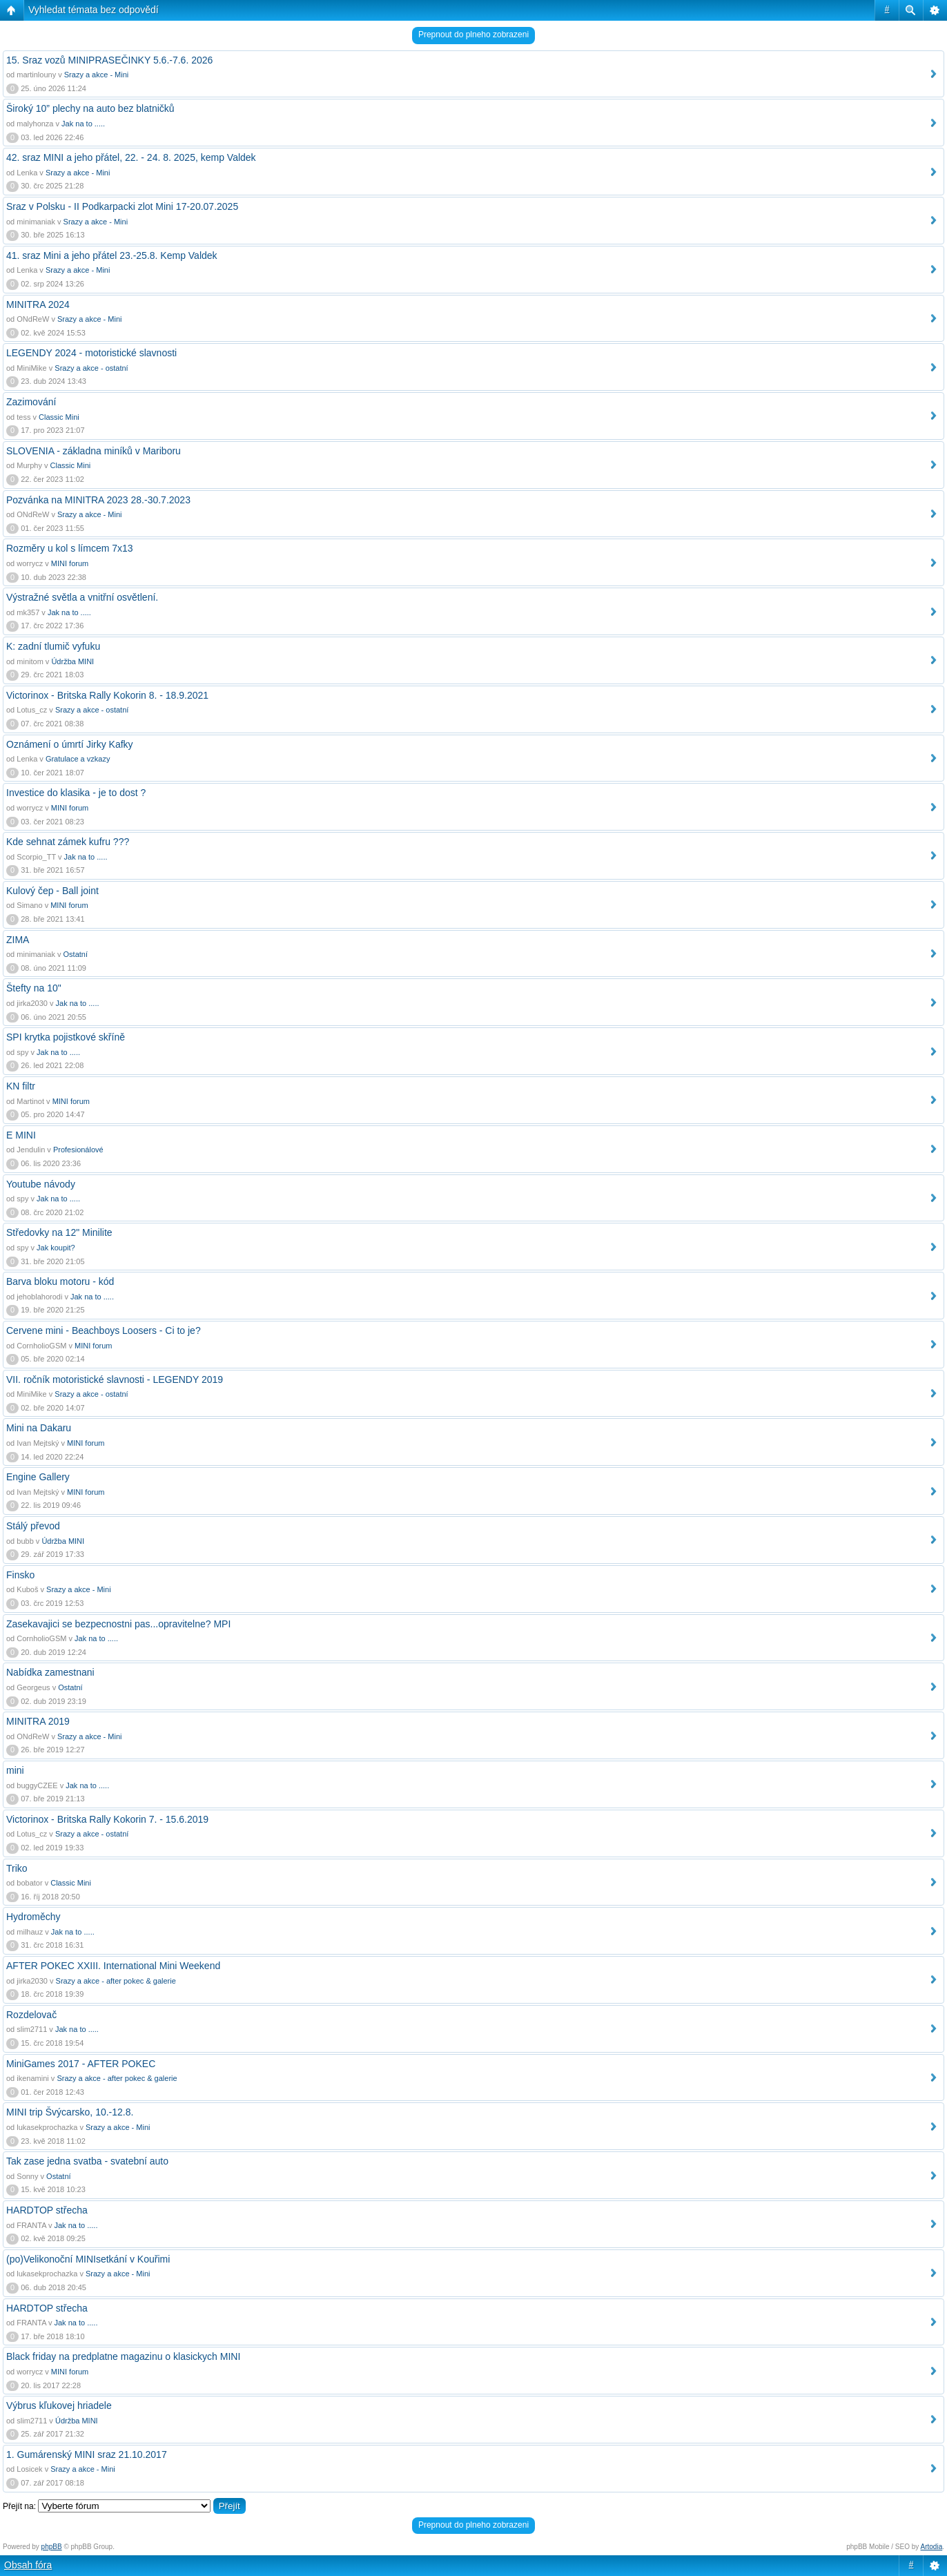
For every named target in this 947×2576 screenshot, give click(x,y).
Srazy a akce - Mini (96, 74)
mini (15, 1770)
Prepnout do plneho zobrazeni (473, 34)
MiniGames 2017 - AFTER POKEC (80, 2063)
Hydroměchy (33, 1916)
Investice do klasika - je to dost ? (76, 792)
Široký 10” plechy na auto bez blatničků (90, 108)
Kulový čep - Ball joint (52, 890)
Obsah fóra (28, 2564)
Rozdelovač (31, 2014)
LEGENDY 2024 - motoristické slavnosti (91, 352)
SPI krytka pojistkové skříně (65, 1037)
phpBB (51, 2546)
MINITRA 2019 (38, 1721)
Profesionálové (78, 1149)
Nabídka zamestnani (50, 1672)
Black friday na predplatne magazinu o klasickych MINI (123, 2356)
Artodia (932, 2546)
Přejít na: (19, 2506)
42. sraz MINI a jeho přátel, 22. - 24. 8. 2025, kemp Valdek (131, 157)
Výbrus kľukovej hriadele (59, 2405)
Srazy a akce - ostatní (91, 368)
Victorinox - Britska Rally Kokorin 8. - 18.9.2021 (107, 695)
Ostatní (76, 954)
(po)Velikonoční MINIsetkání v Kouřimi (88, 2259)
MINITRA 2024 (38, 304)
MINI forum (69, 563)
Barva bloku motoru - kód (60, 1281)
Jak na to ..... (83, 123)
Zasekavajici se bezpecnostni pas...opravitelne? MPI (118, 1623)
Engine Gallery (38, 1476)
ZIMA (17, 939)
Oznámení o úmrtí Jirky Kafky (69, 744)
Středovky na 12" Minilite (59, 1232)
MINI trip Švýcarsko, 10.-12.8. (69, 2112)
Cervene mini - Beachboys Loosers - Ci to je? (103, 1330)
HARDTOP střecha (47, 2210)
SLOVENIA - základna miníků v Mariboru (93, 450)
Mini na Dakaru (38, 1427)
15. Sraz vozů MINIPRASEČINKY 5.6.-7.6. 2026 (109, 60)
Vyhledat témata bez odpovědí (93, 9)
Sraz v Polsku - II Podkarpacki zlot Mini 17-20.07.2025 (122, 206)
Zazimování (31, 401)
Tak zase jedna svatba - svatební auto (87, 2161)
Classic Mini (59, 417)
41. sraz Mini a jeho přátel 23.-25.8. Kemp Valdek (111, 255)
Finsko (20, 1574)
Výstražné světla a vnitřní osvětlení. (82, 597)
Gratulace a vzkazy (78, 759)
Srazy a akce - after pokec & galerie (116, 1981)
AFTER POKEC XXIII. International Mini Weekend (113, 1965)
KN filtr (20, 1086)
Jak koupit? (56, 1247)
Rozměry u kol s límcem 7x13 (69, 548)
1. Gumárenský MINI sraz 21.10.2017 (86, 2454)
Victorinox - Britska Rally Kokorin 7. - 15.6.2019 (107, 1819)
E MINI (21, 1135)
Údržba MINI (72, 661)
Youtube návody (40, 1184)
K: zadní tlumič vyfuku (53, 646)
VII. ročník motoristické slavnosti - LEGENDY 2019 (114, 1379)
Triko (17, 1868)
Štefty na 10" (33, 988)
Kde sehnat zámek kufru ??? (67, 841)
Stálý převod (33, 1525)
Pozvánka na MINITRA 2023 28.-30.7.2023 (98, 499)
